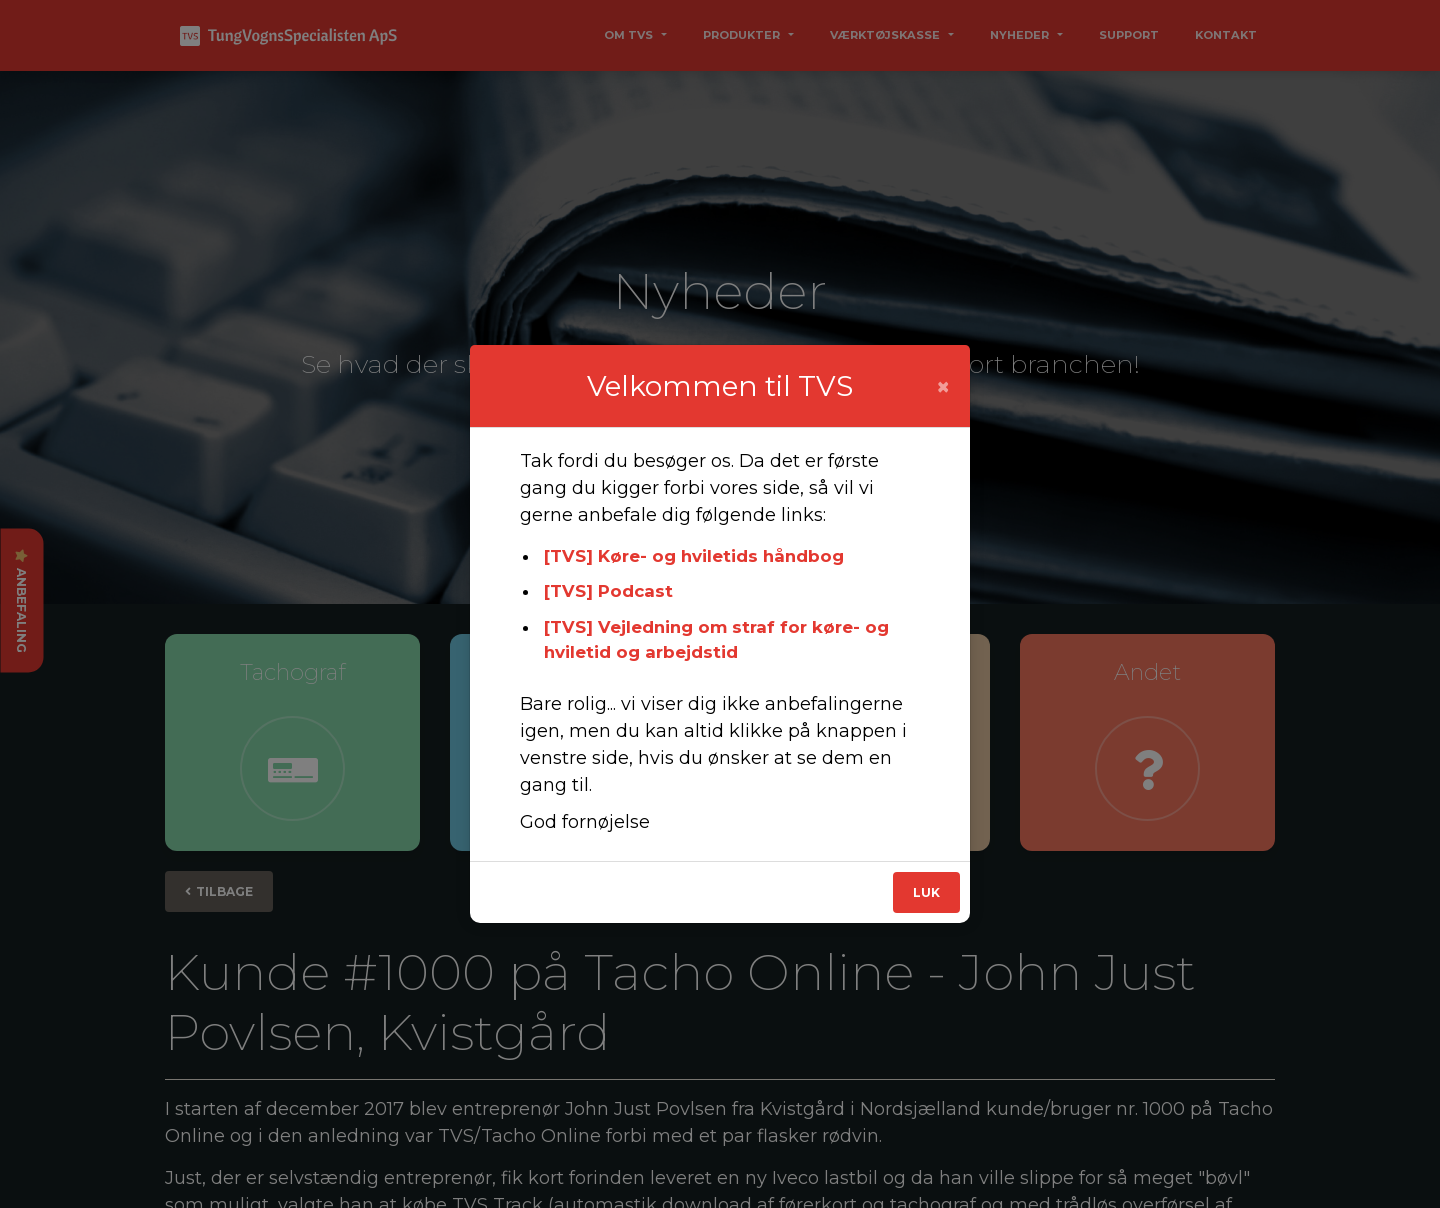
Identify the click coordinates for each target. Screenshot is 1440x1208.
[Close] (943, 387)
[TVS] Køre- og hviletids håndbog (694, 556)
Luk (926, 892)
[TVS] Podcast (608, 591)
